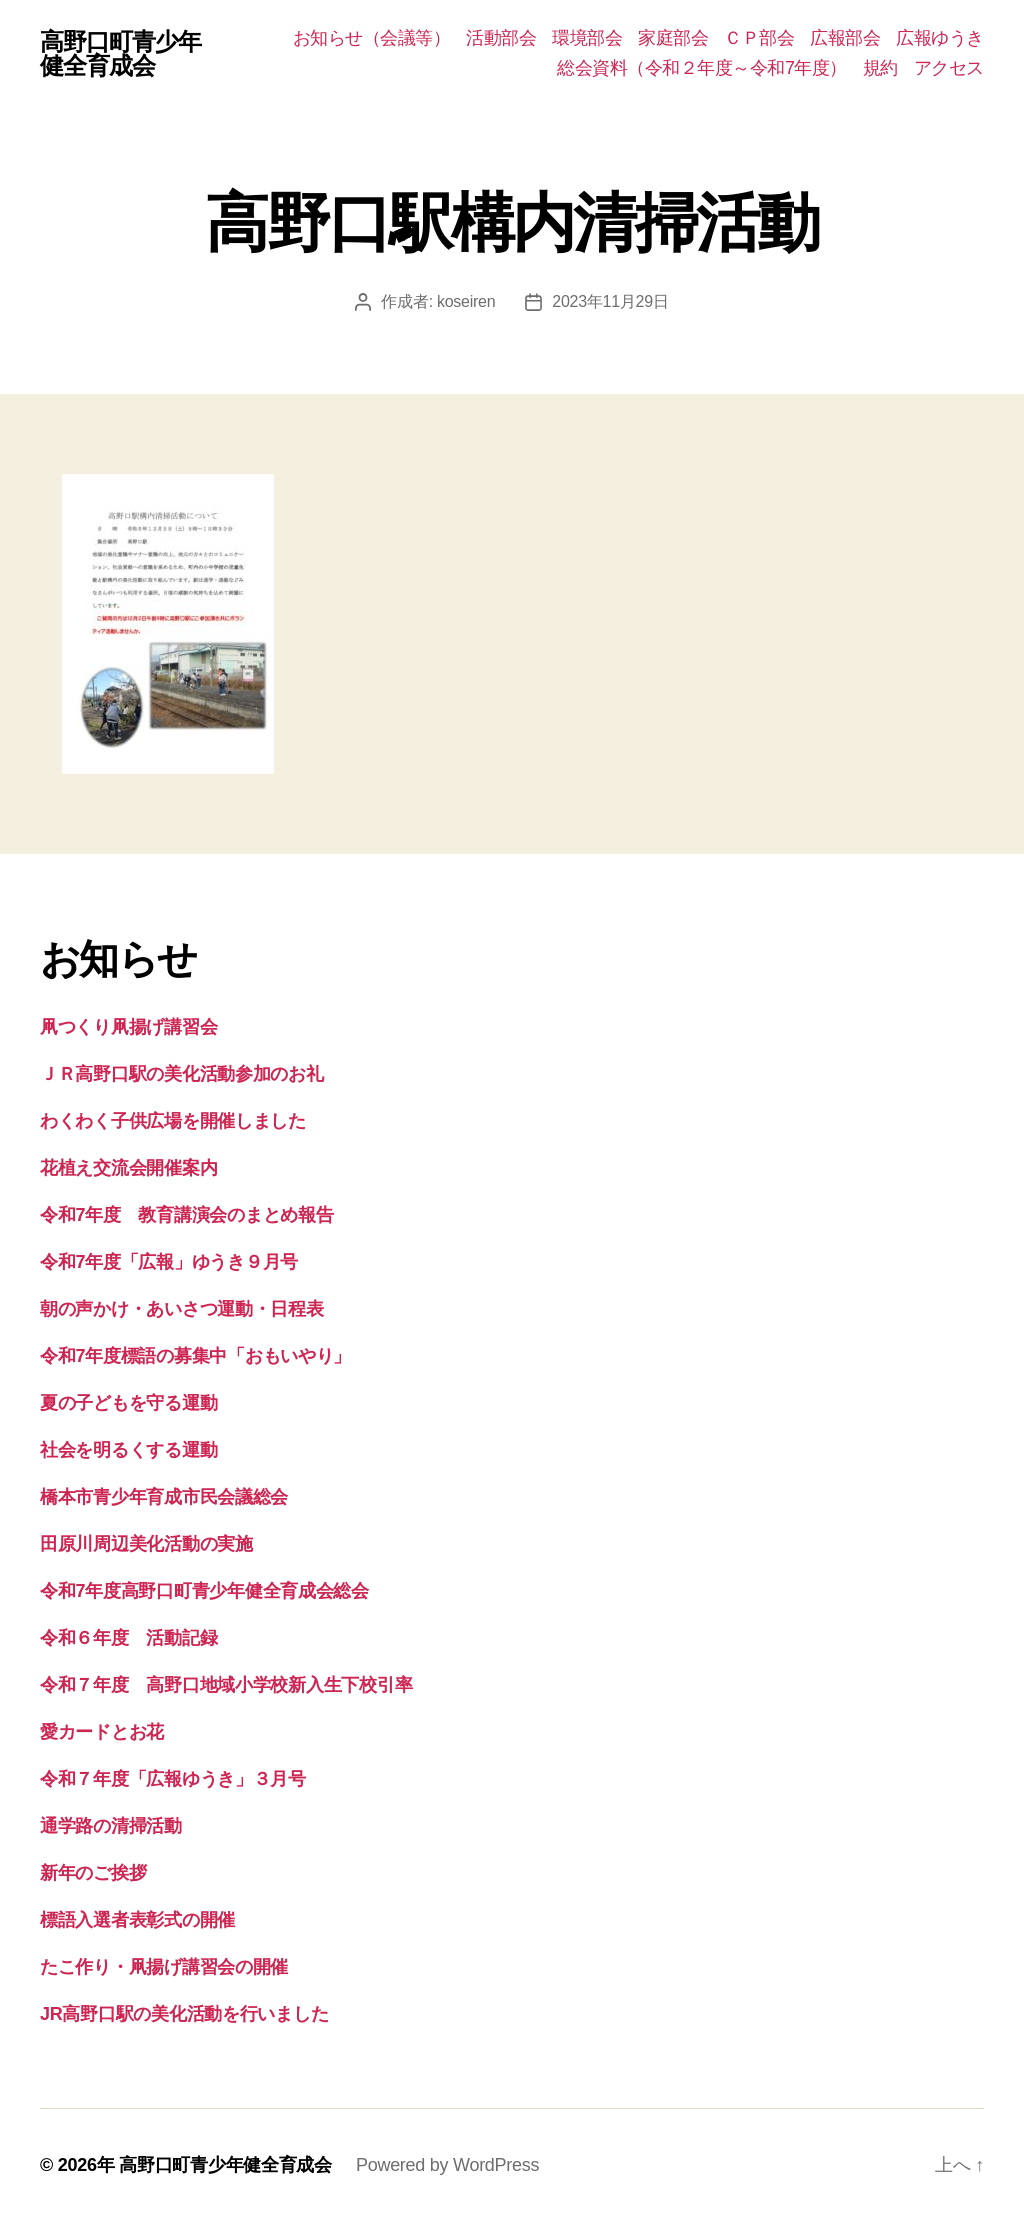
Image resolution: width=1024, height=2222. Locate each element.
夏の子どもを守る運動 (128, 1403)
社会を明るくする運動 (128, 1450)
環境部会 (587, 38)
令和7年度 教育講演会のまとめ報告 (186, 1215)
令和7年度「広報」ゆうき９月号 (169, 1262)
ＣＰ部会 (759, 38)
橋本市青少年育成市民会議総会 (164, 1497)
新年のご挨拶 (93, 1873)
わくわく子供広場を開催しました (173, 1121)
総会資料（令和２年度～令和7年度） (702, 68)
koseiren (466, 301)
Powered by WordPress (447, 2165)
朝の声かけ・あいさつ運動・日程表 (182, 1309)
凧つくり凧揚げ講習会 (128, 1027)
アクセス (949, 68)
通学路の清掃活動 (111, 1826)
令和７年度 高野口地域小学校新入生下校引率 (226, 1685)
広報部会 (845, 38)
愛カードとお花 (102, 1732)
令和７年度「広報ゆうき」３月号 (173, 1779)
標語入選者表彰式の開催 (137, 1920)
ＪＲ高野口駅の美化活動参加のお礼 (182, 1074)
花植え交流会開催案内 (128, 1168)
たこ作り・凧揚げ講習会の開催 (164, 1967)
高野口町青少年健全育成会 (120, 54)
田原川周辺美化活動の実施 (146, 1544)
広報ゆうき (940, 38)
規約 (880, 68)
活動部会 (501, 38)
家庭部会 (673, 38)
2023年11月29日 (610, 301)
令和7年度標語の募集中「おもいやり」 (195, 1356)
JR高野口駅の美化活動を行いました (184, 2014)
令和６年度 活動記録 (128, 1638)
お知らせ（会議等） (372, 38)
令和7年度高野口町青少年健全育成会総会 (204, 1591)
